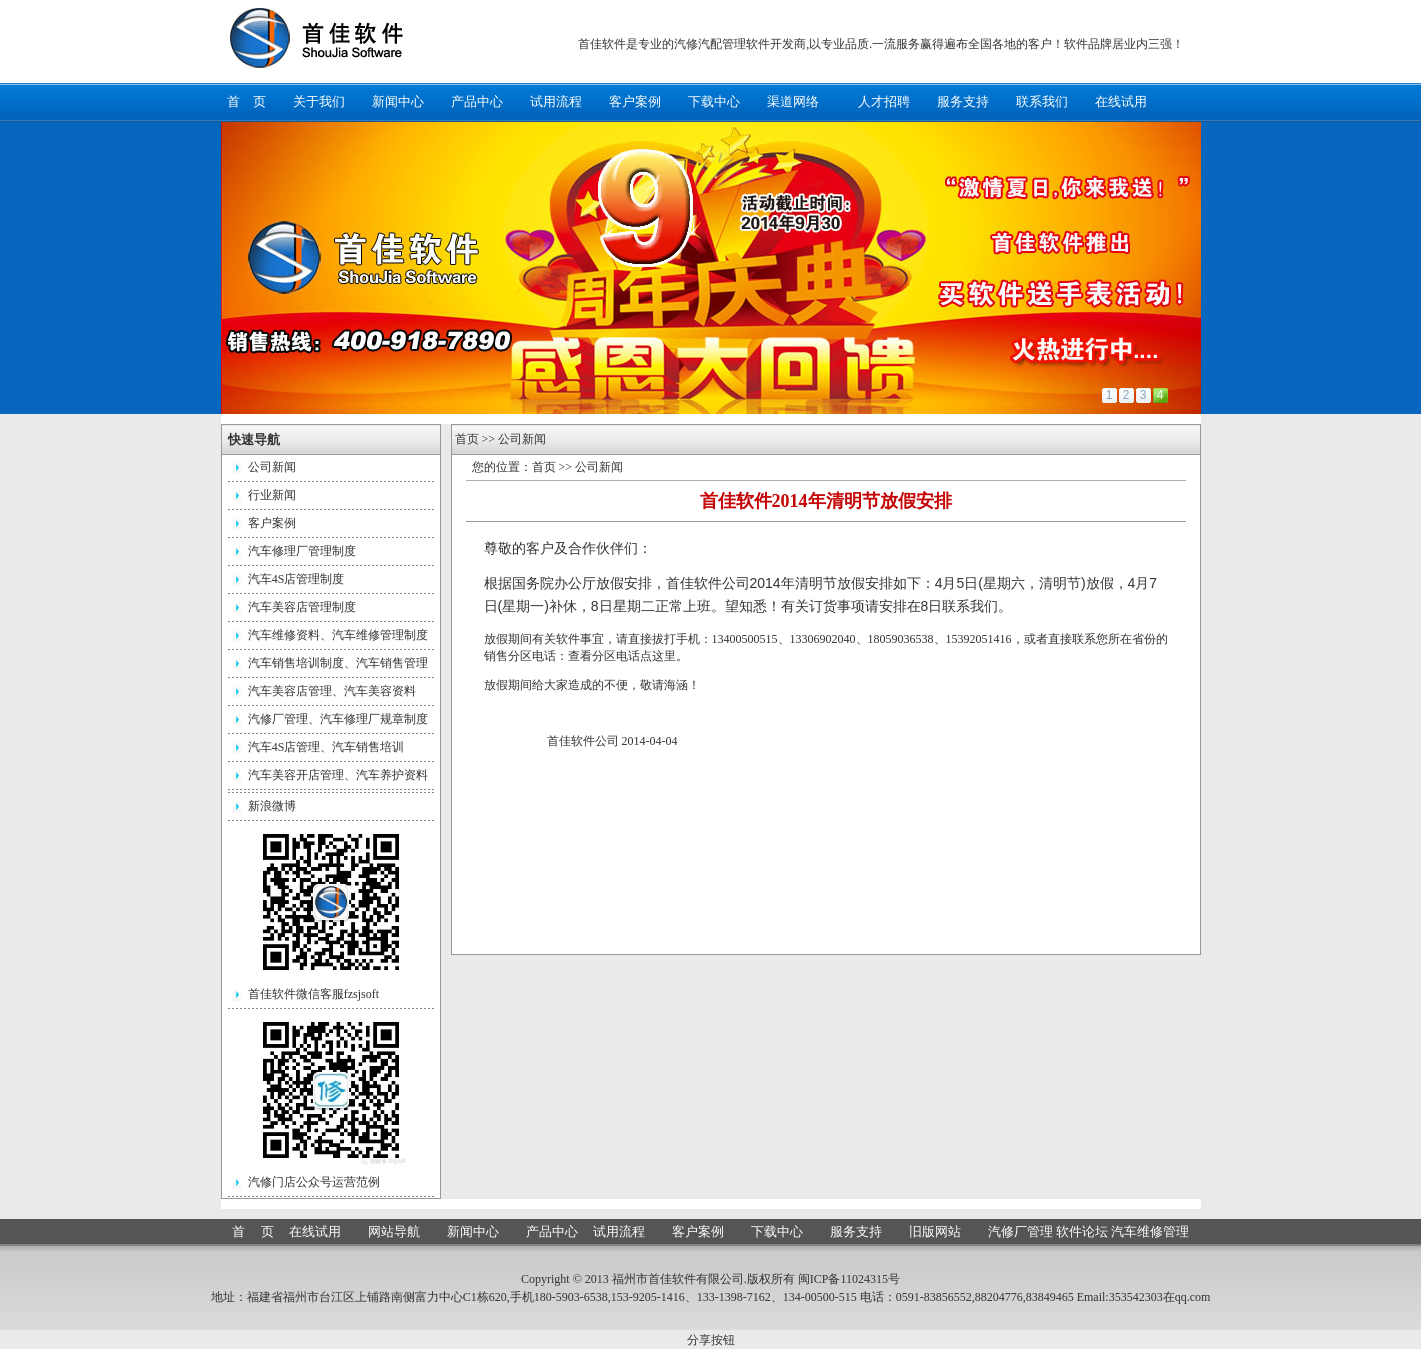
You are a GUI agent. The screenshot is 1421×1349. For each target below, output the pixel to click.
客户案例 (272, 523)
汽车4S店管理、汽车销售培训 (326, 747)
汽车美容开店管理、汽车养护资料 (338, 775)
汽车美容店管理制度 (302, 607)
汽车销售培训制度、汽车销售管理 (338, 663)
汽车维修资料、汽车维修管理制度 (338, 635)
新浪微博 (272, 806)
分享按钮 (711, 1340)
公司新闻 (272, 467)
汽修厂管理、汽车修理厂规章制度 (338, 719)
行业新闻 (272, 495)
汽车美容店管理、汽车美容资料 (332, 691)
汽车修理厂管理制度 (302, 551)
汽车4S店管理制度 (296, 579)
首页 (467, 439)
